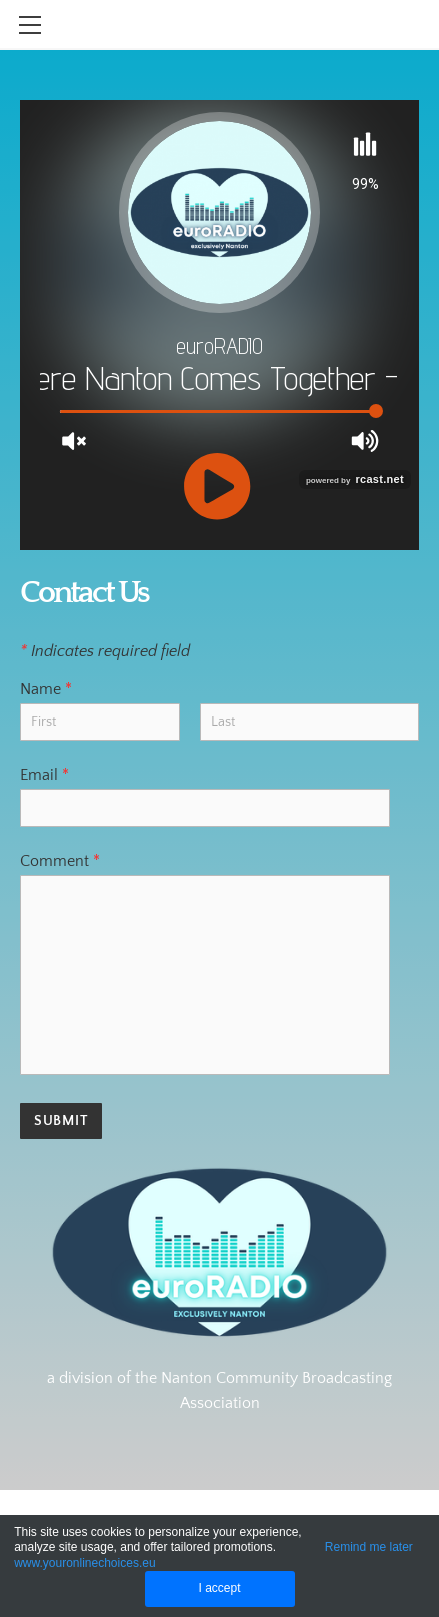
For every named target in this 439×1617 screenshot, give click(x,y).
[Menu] (30, 25)
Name (46, 689)
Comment (60, 861)
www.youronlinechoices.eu (84, 1563)
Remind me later (369, 1547)
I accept (219, 1588)
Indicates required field (105, 651)
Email (44, 775)
